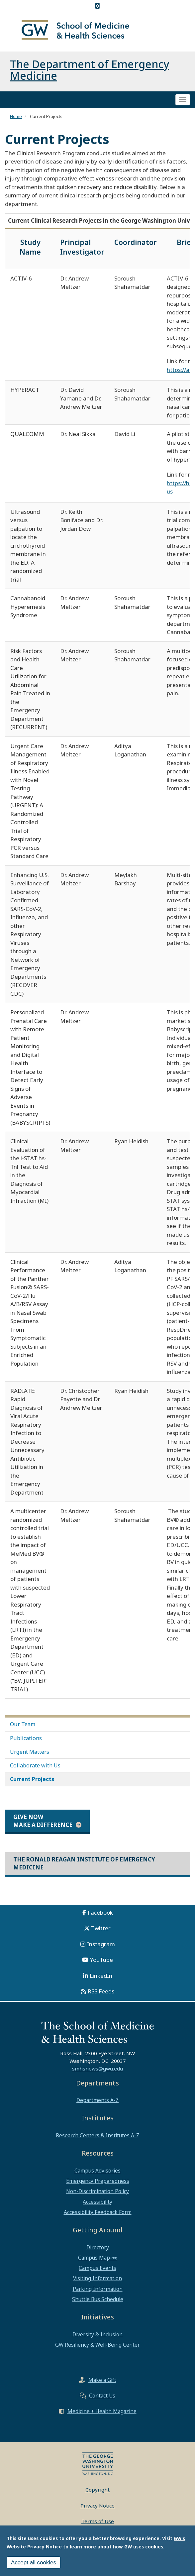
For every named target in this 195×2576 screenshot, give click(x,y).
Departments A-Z (97, 2100)
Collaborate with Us (35, 1765)
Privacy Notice (97, 2505)
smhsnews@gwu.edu (97, 2068)
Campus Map (94, 2257)
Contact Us (102, 2395)
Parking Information (98, 2289)
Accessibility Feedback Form (98, 2212)
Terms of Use (97, 2521)
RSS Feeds (101, 1991)
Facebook (100, 1912)
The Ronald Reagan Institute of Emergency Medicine (84, 1863)
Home (16, 116)
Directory (97, 2247)
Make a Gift (102, 2380)
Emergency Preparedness (97, 2181)
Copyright (97, 2489)
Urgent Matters (29, 1751)
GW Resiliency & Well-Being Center (97, 2344)
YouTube (101, 1959)
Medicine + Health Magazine (102, 2411)
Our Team (22, 1724)
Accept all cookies (33, 2562)
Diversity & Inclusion (97, 2334)
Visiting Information (97, 2278)
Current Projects (32, 1779)
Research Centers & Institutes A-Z (97, 2135)
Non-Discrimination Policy (97, 2191)
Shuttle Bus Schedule (97, 2299)
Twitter (101, 1928)
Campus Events (97, 2268)
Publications (26, 1738)
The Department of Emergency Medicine (89, 70)
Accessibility (97, 2201)
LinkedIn (101, 1975)
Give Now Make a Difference (42, 1821)
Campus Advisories (97, 2170)
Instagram (101, 1944)
